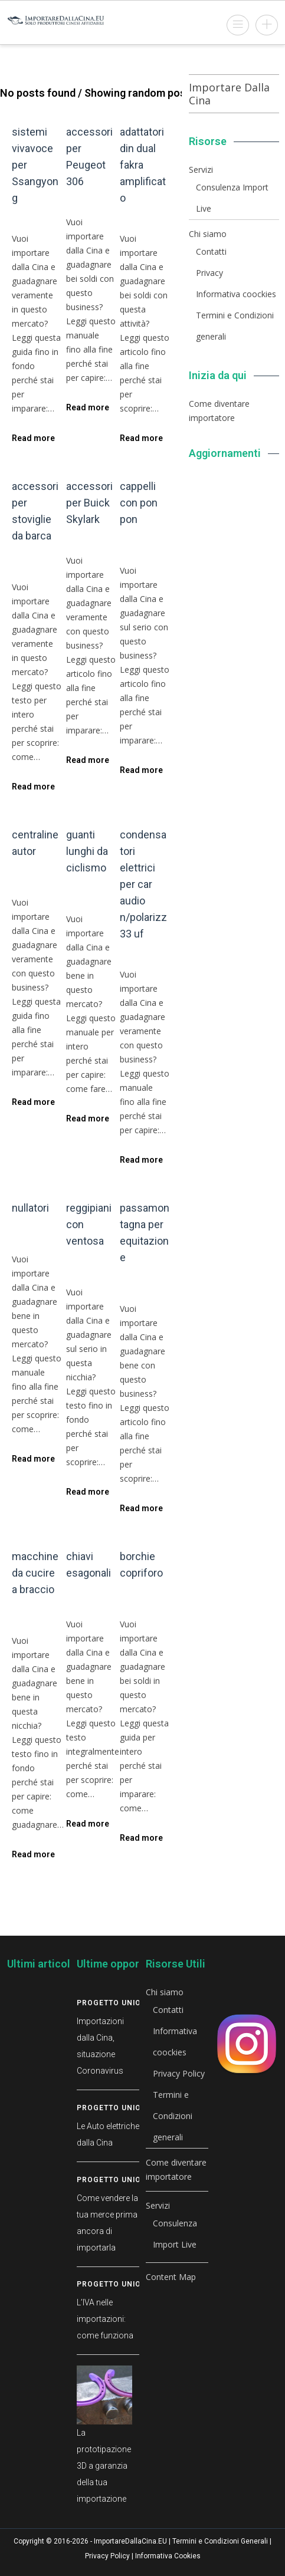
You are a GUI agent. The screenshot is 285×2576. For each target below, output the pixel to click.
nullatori (30, 1208)
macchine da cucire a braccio (35, 1572)
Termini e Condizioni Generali (220, 2541)
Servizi (201, 169)
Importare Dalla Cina (229, 93)
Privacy (209, 272)
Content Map (171, 2276)
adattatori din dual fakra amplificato (143, 165)
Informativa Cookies (168, 2556)
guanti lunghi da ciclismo (87, 851)
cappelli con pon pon (139, 502)
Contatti (211, 251)
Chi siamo (208, 233)
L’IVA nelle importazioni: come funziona (105, 2319)
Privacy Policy (179, 2073)
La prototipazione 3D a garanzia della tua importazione (104, 2465)
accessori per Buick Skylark (89, 502)
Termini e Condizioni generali (172, 2116)
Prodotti (41, 223)
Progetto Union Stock (126, 2003)
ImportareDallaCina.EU (130, 2541)
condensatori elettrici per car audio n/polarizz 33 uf (143, 884)
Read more (33, 438)
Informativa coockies (236, 294)
